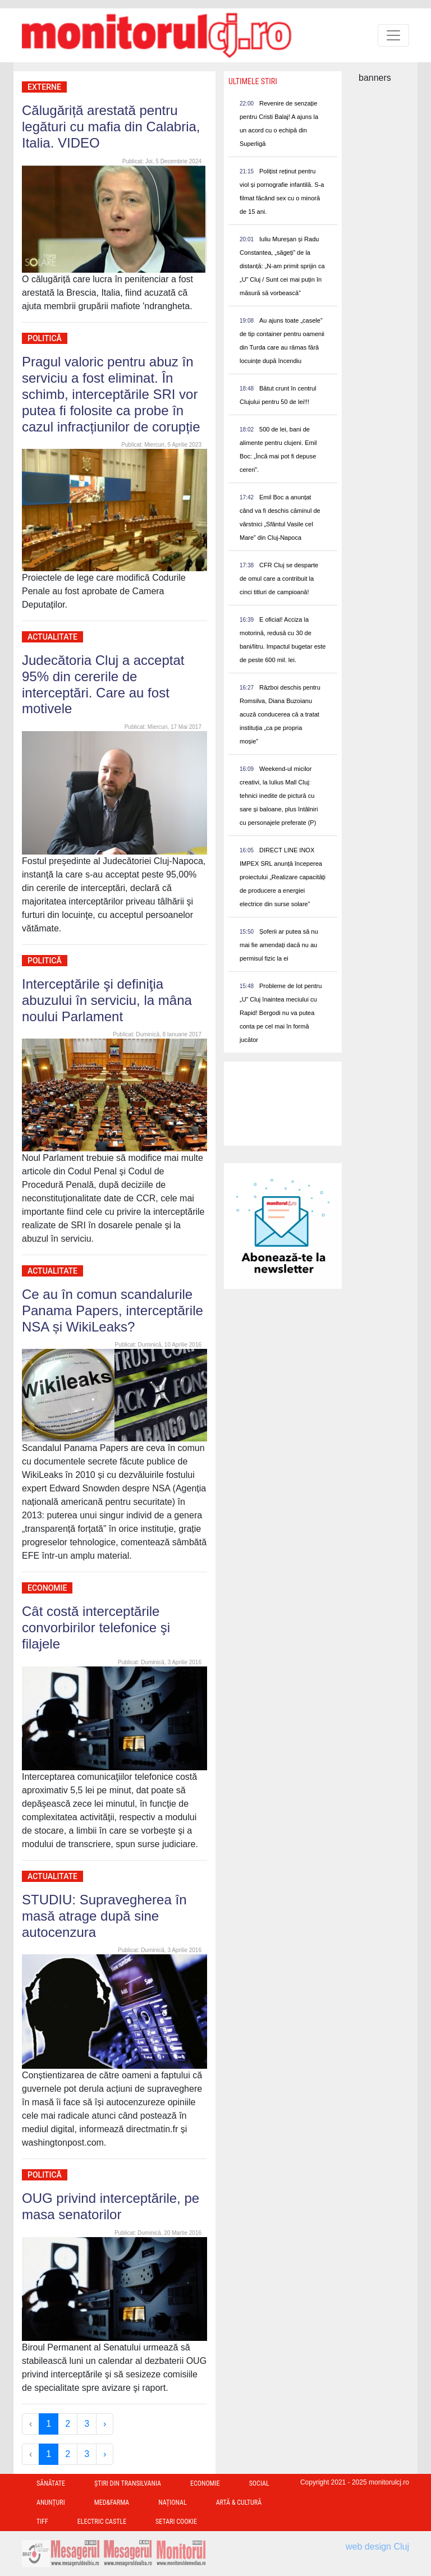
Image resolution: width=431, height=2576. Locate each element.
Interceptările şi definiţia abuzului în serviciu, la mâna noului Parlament (107, 1000)
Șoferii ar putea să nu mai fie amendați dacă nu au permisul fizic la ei (279, 945)
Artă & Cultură (239, 2502)
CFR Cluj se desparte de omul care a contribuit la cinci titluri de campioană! (279, 578)
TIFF (42, 2522)
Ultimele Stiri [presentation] (252, 81)
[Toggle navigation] (393, 35)
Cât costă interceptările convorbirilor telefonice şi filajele (96, 1627)
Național (172, 2502)
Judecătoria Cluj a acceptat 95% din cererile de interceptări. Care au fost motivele (103, 684)
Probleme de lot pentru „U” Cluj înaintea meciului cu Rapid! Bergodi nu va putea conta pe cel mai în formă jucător (281, 1012)
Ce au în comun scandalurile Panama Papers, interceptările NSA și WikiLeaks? (112, 1310)
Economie (47, 1587)
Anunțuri (50, 2502)
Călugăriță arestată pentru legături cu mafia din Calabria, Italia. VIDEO (111, 126)
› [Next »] (104, 2423)
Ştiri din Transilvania (127, 2483)
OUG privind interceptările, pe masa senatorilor (110, 2206)
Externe (44, 86)
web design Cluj (377, 2546)
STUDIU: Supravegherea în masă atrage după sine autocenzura (104, 1916)
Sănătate (50, 2483)
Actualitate (52, 636)
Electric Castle (101, 2522)
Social (259, 2483)
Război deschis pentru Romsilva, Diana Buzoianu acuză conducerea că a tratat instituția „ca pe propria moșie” (280, 714)
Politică (44, 338)
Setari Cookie (176, 2522)
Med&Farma (112, 2502)
